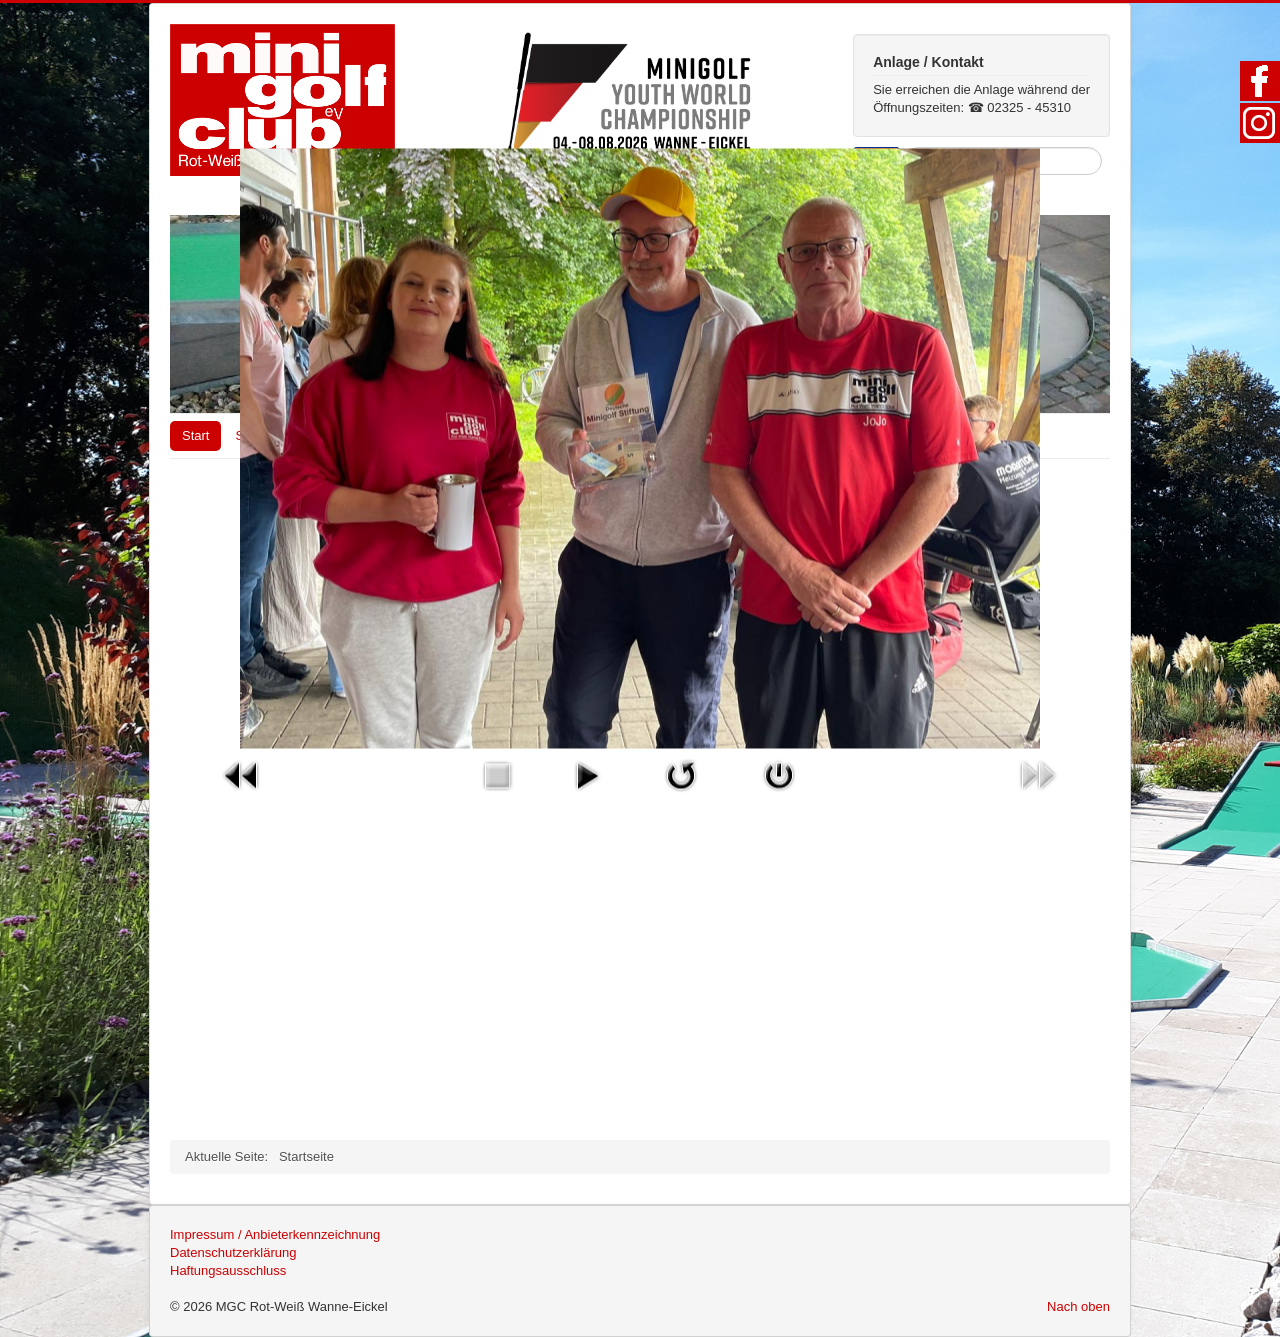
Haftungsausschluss (228, 1270)
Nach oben (1078, 1306)
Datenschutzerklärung (233, 1252)
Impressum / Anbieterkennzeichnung (275, 1234)
